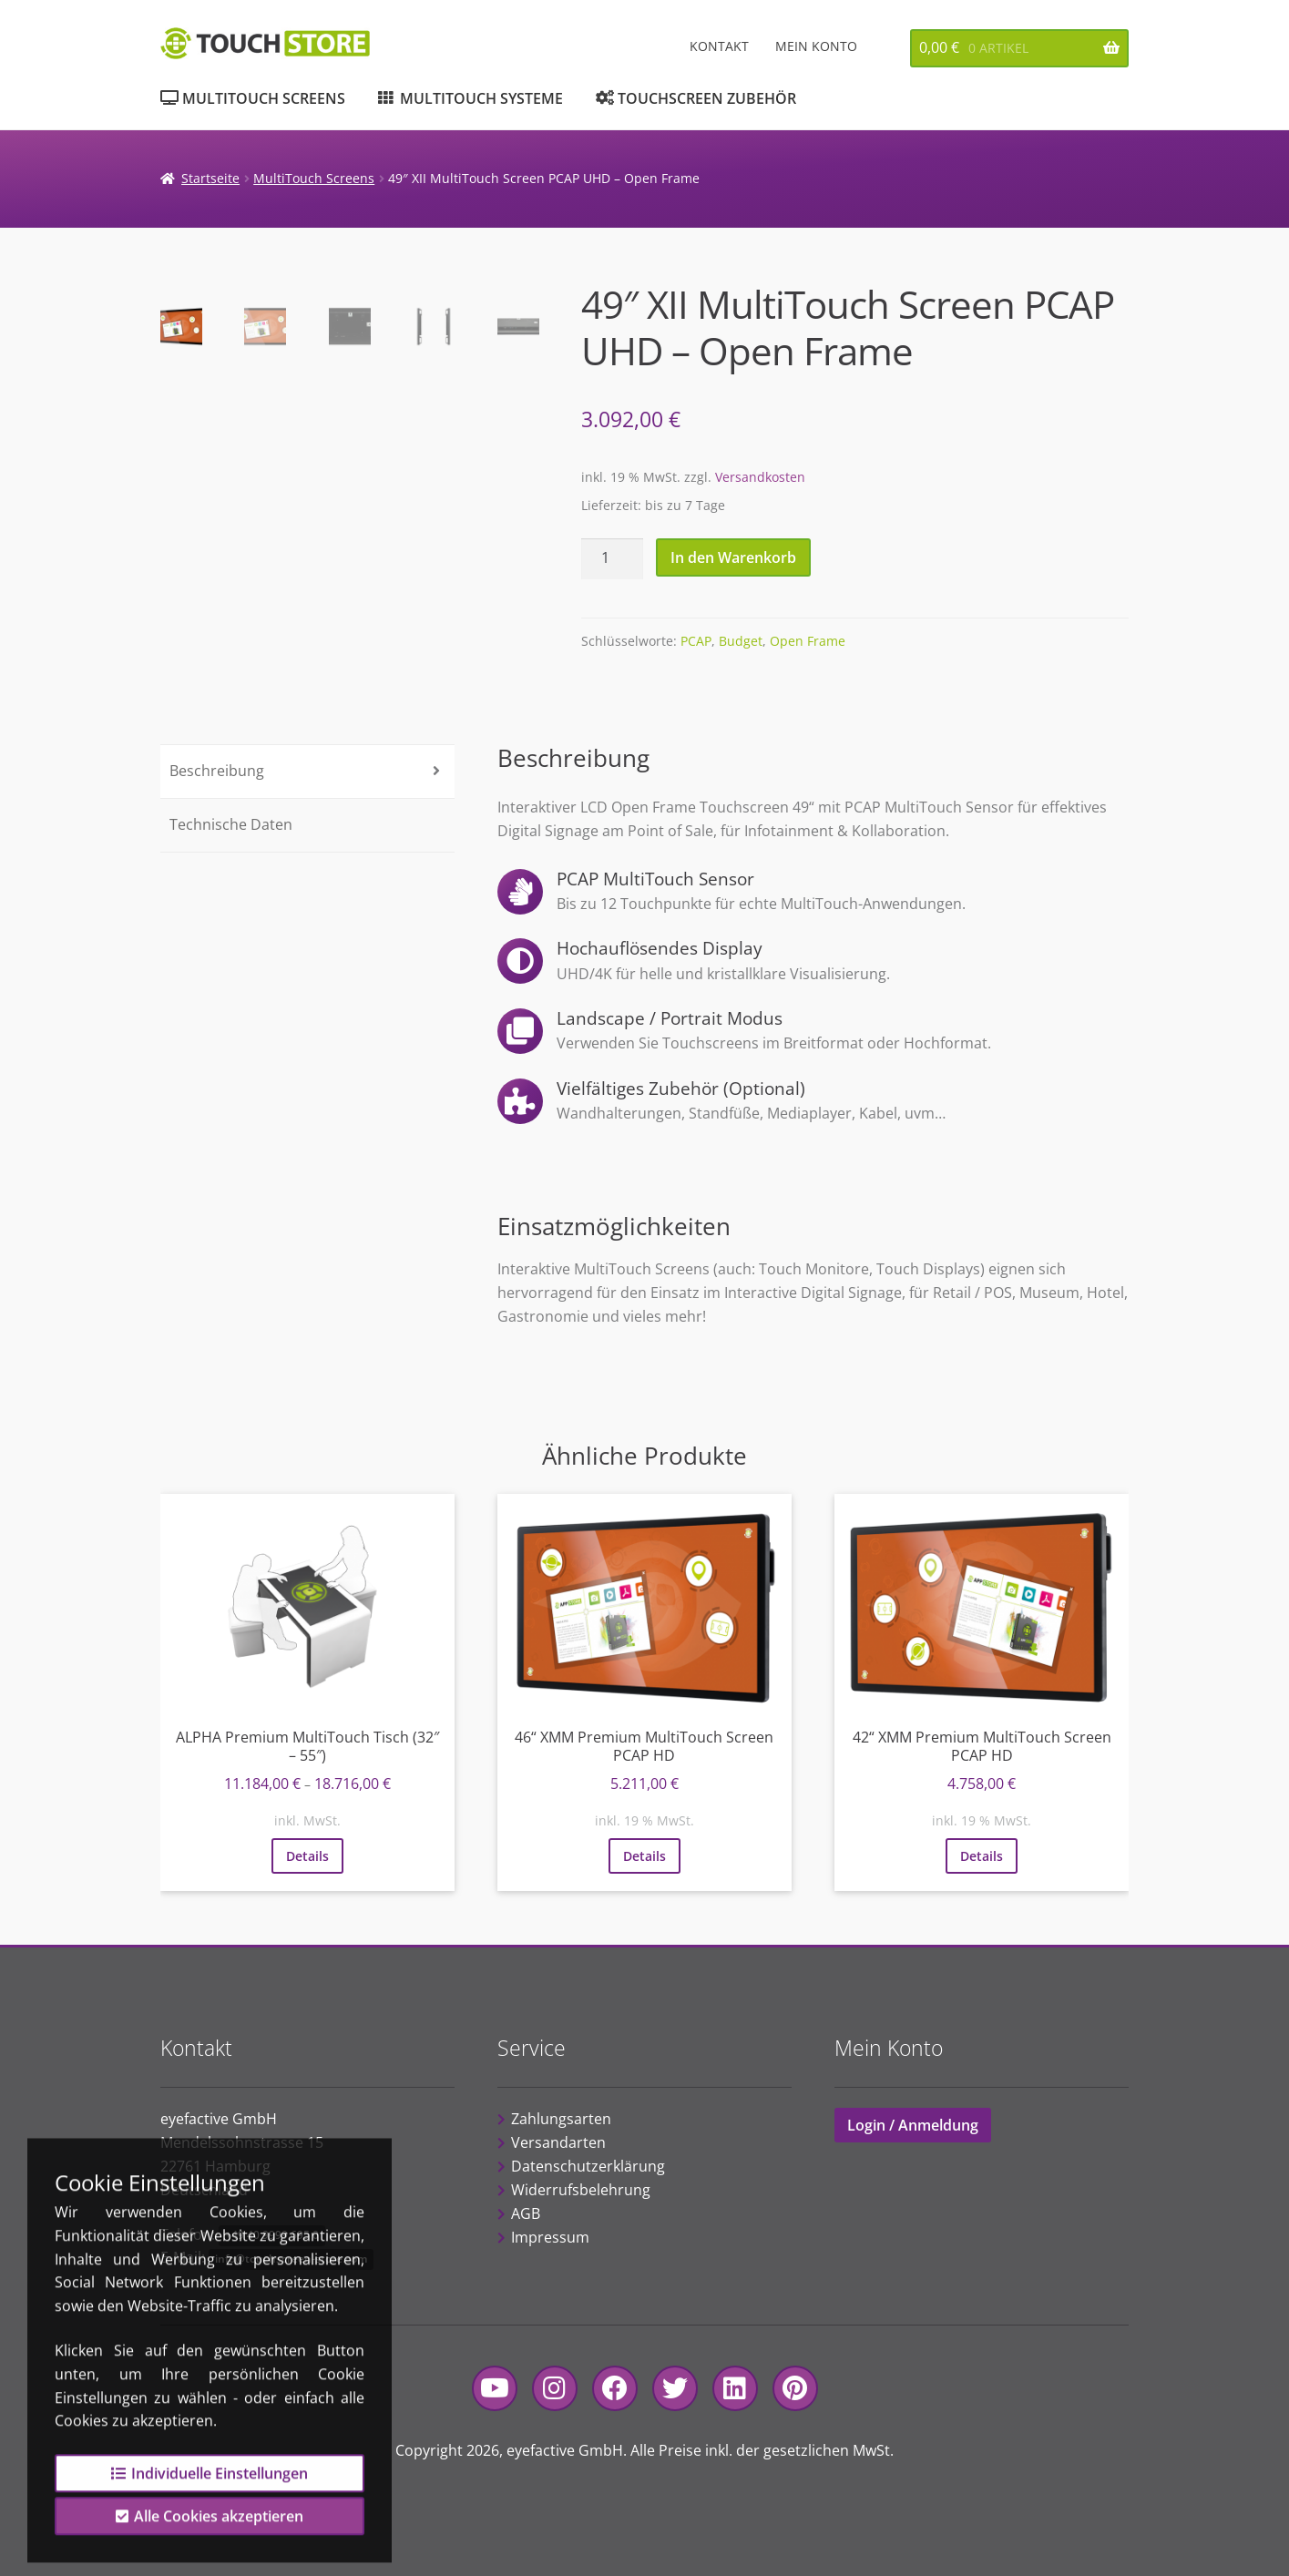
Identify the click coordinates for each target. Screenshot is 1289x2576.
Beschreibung (216, 771)
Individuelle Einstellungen (209, 2499)
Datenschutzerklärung (588, 2166)
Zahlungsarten (561, 2119)
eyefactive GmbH (564, 2450)
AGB (525, 2213)
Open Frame (807, 640)
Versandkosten (760, 477)
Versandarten (558, 2142)
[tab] (307, 772)
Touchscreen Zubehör (707, 98)
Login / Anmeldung (912, 2125)
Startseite (210, 178)
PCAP (695, 640)
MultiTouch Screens (263, 98)
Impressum (550, 2237)
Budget (740, 640)
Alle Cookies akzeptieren (209, 2541)
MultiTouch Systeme (481, 98)
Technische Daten (230, 824)
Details (307, 1856)
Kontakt (719, 46)
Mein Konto (816, 46)
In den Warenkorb (733, 557)
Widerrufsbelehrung (580, 2190)
